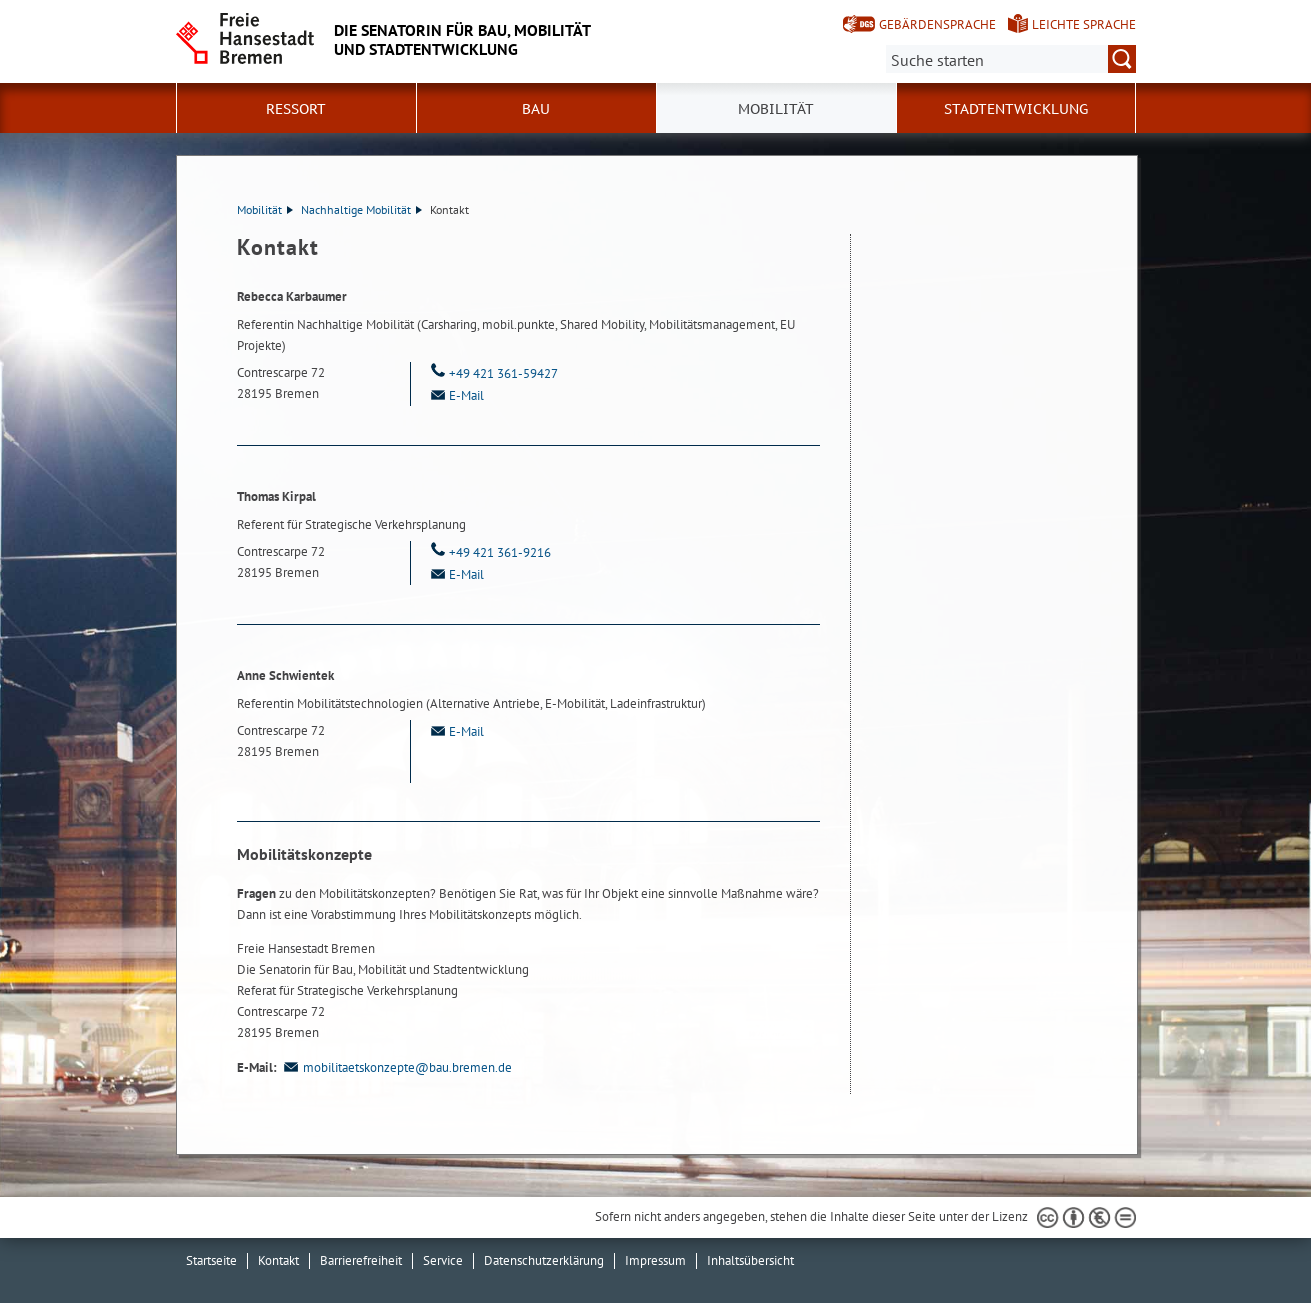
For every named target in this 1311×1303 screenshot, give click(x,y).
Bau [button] (536, 109)
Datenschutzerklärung (544, 1260)
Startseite (211, 1260)
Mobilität (265, 209)
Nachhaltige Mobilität (361, 209)
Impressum (655, 1260)
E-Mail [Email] (455, 395)
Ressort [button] (296, 109)
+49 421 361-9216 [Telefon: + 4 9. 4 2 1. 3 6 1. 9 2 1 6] (488, 552)
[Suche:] (1011, 59)
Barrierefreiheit (361, 1260)
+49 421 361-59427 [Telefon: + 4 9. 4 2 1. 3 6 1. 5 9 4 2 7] (492, 373)
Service (443, 1260)
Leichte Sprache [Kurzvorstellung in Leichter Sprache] (1084, 24)
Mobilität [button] (776, 109)
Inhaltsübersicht (750, 1260)
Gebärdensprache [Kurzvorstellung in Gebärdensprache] (937, 24)
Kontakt (278, 1260)
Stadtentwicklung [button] (1016, 109)
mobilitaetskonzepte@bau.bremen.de (396, 1067)
